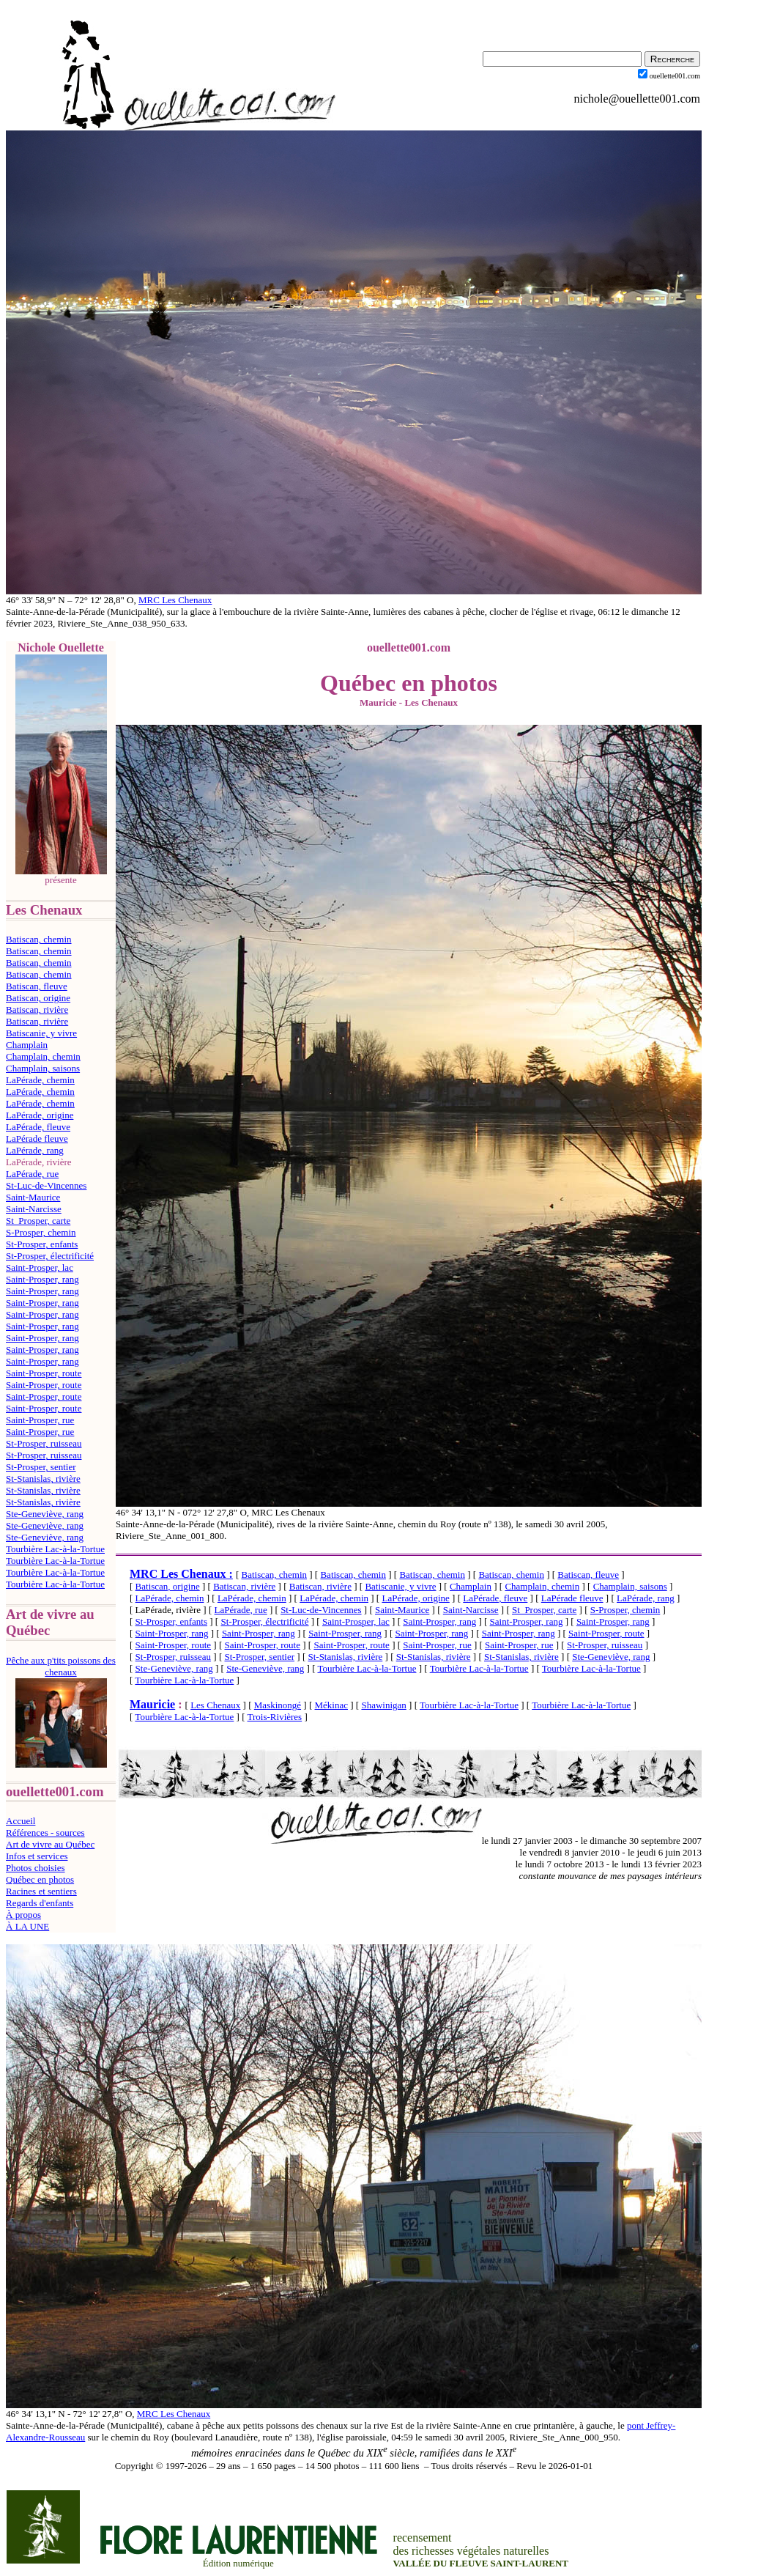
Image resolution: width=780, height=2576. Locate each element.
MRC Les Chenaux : (181, 1574)
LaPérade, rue (32, 1173)
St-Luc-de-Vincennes (46, 1185)
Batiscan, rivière (37, 1009)
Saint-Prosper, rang (42, 1279)
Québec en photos (40, 1879)
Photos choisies (35, 1867)
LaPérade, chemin (40, 1079)
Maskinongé (277, 1705)
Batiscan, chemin (39, 939)
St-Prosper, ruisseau (43, 1443)
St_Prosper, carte (38, 1220)
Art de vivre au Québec (50, 1844)
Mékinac (331, 1705)
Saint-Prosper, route (43, 1373)
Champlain (27, 1044)
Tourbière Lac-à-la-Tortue (55, 1548)
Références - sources (45, 1832)
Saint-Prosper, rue (40, 1419)
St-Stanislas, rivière (43, 1478)
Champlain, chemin (43, 1056)
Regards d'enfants (39, 1902)
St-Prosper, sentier (41, 1466)
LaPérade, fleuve (38, 1126)
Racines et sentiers (41, 1891)
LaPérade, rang (35, 1150)
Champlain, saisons (43, 1068)
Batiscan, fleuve (36, 986)
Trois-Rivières (275, 1716)
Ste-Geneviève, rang (44, 1513)
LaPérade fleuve (37, 1138)
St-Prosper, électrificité (50, 1255)
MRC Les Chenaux (175, 599)
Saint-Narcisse (34, 1208)
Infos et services (36, 1855)
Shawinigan (383, 1705)
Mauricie (152, 1704)
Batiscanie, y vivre (41, 1032)
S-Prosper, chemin (41, 1232)
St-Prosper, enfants (42, 1244)
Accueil (20, 1820)
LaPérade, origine (39, 1115)
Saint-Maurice (33, 1197)
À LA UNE (27, 1926)
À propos (23, 1914)
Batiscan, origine (38, 997)
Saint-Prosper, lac (39, 1267)
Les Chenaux (215, 1705)
